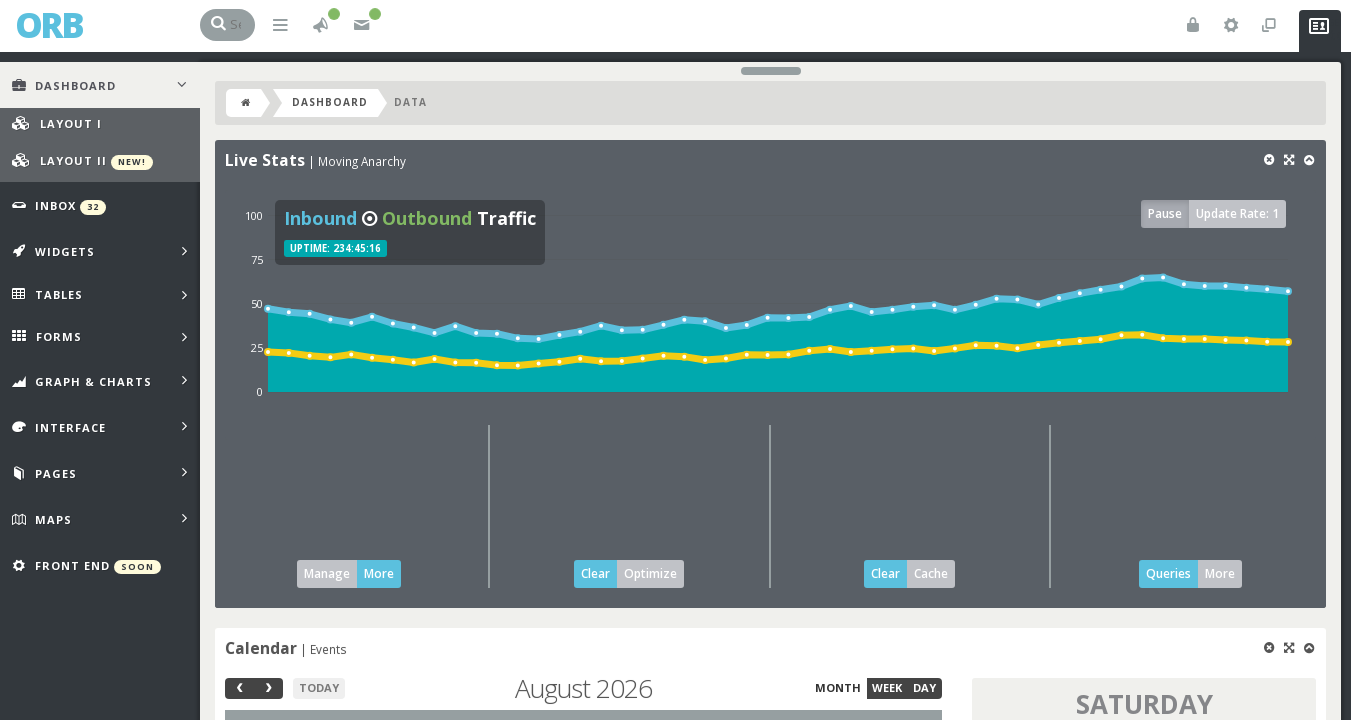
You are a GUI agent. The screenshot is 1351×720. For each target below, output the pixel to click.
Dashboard (330, 102)
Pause (1165, 213)
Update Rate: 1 (1237, 213)
